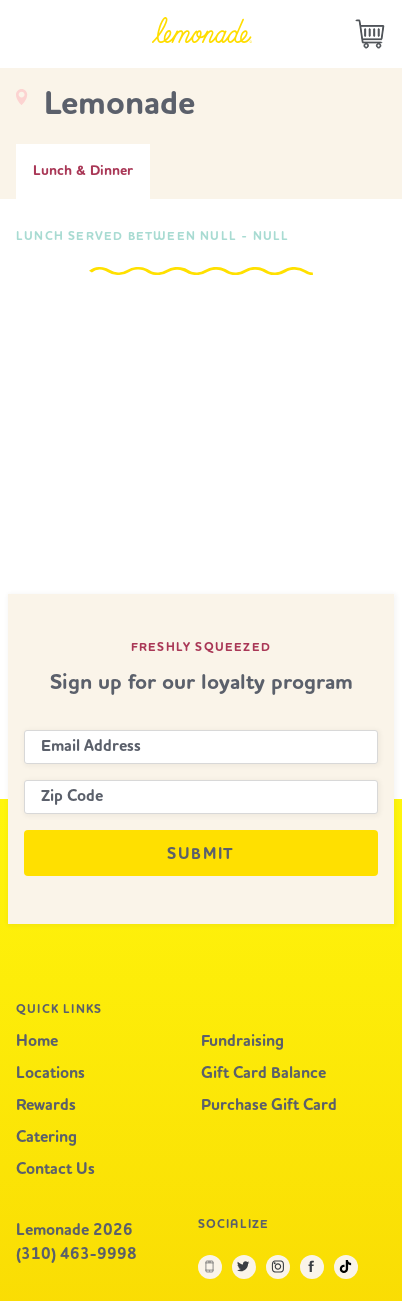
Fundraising (242, 1042)
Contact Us (55, 1170)
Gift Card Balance (263, 1074)
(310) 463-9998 (76, 1255)
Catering (46, 1138)
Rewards (46, 1106)
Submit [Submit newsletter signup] (201, 855)
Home (37, 1042)
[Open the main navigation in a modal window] (25, 34)
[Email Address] (201, 747)
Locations (50, 1074)
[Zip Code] (201, 797)
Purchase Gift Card (269, 1106)
